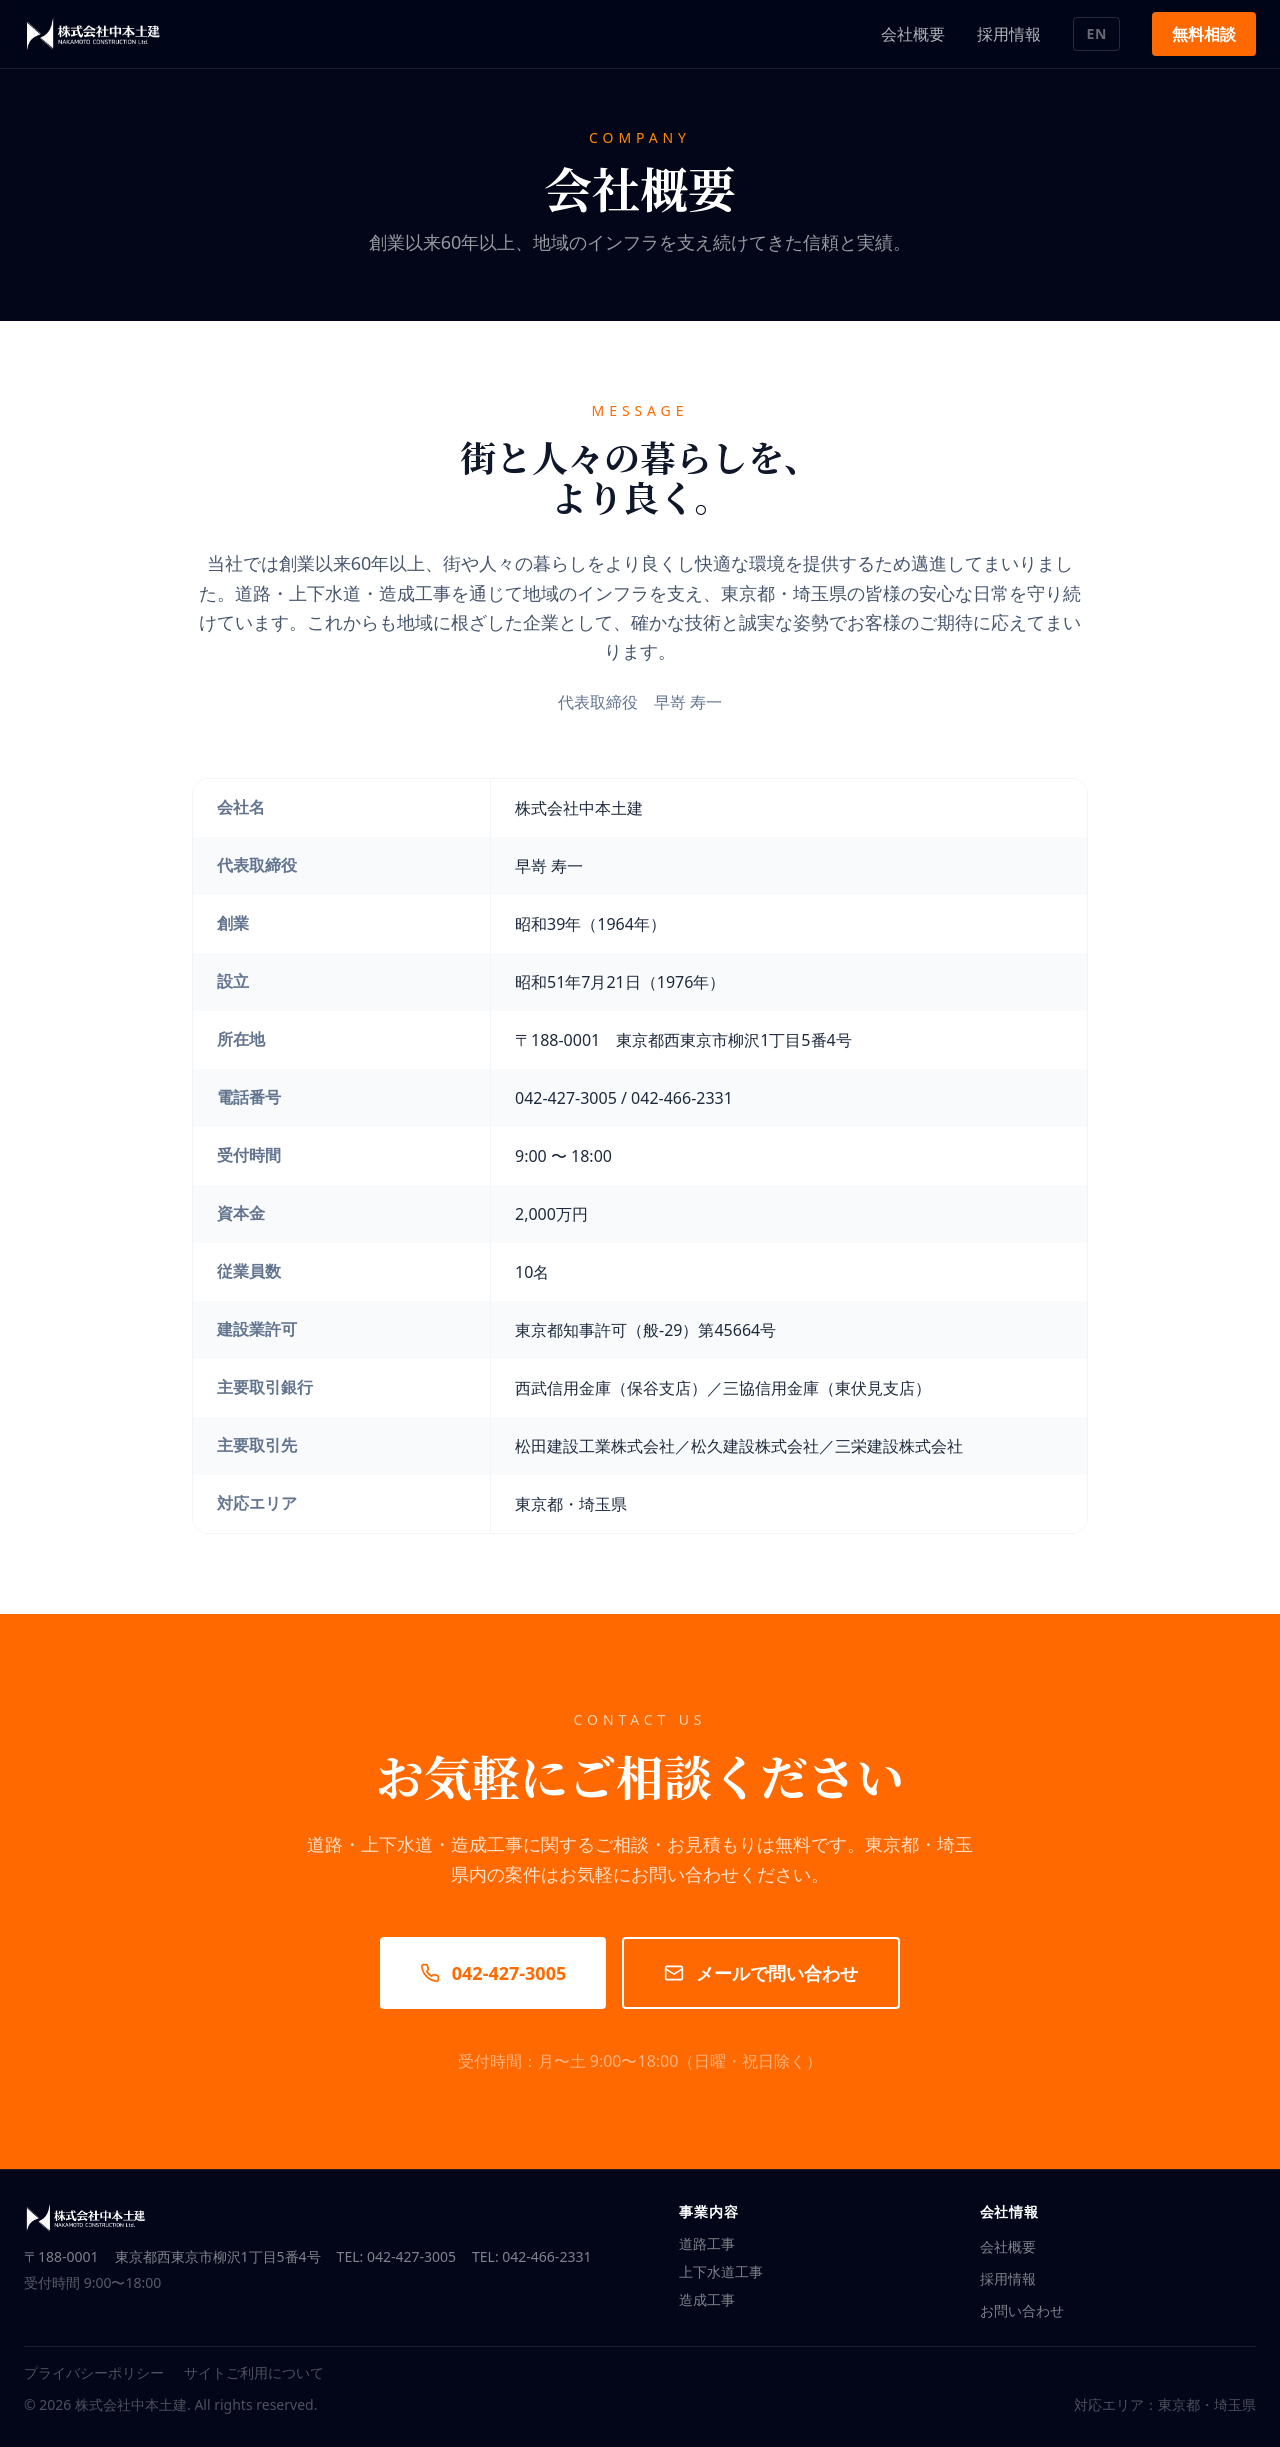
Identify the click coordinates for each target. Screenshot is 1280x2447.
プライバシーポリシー (94, 2372)
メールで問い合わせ (761, 1973)
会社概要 (913, 34)
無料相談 (1204, 34)
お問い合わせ (1022, 2310)
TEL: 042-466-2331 (531, 2256)
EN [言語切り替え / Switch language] (1096, 33)
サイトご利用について (254, 2372)
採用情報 (1009, 34)
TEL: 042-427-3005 (396, 2256)
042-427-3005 (493, 1973)
